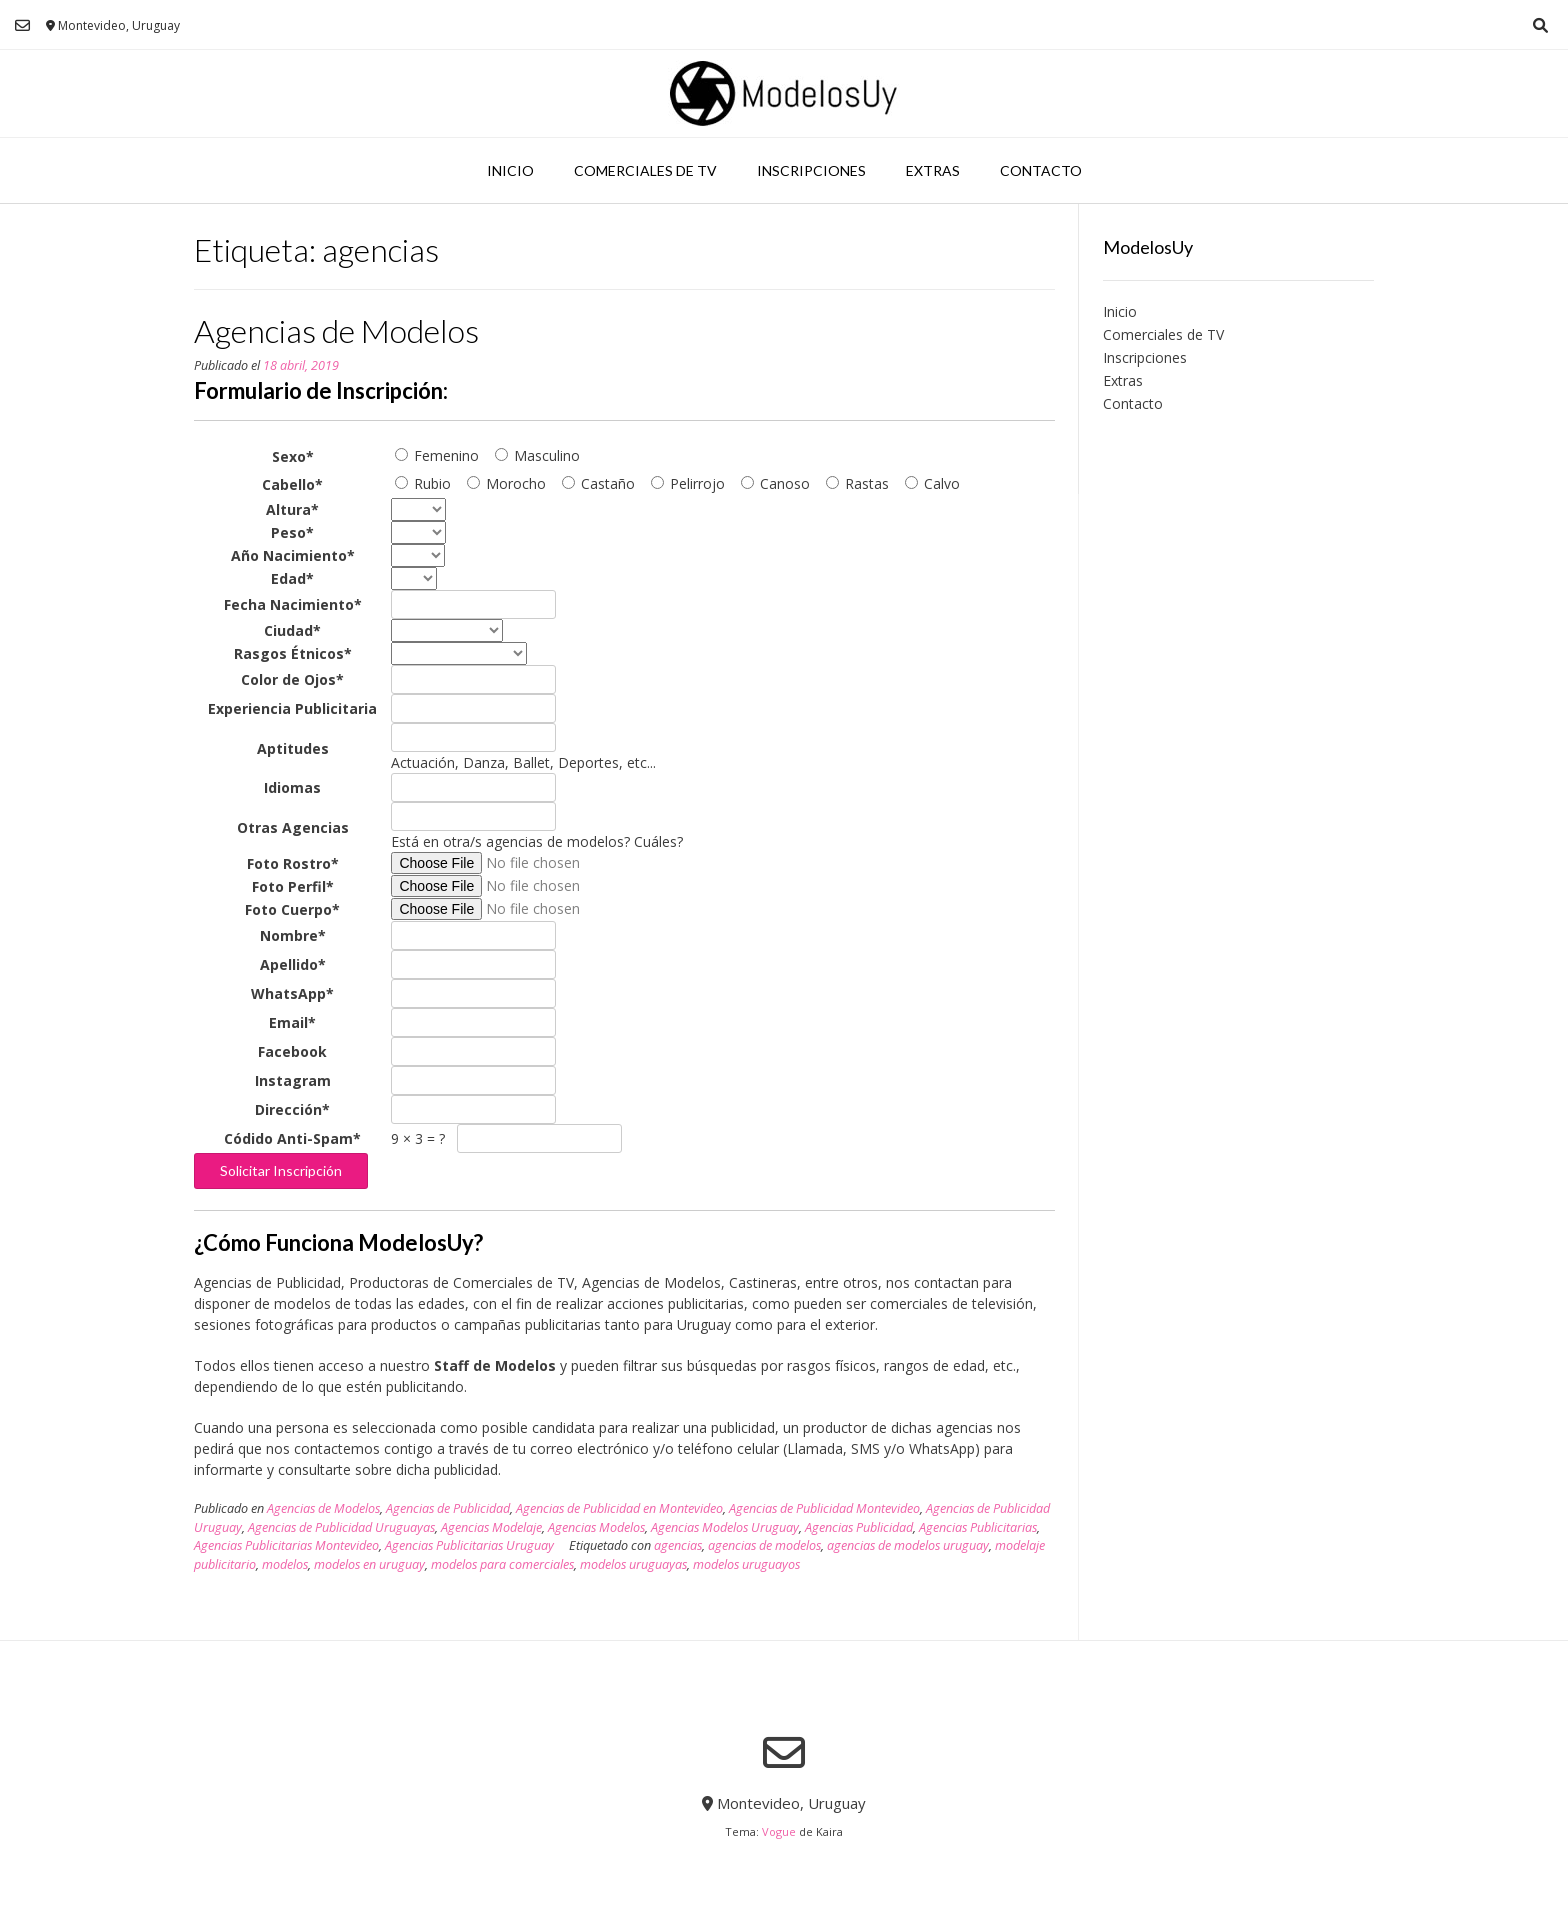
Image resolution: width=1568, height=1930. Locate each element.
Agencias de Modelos (336, 330)
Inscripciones (811, 170)
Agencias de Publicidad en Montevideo (619, 1508)
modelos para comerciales (502, 1564)
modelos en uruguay (369, 1564)
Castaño (598, 483)
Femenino (437, 455)
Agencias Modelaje (491, 1527)
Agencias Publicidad (859, 1527)
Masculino (537, 455)
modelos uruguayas (633, 1564)
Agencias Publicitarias (978, 1527)
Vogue (779, 1831)
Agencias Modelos (596, 1527)
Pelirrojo (688, 483)
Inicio (510, 170)
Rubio (423, 483)
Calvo (932, 483)
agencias (678, 1545)
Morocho (506, 483)
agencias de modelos (764, 1545)
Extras (933, 170)
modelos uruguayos (746, 1564)
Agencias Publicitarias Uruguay (469, 1545)
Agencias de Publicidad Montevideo (824, 1508)
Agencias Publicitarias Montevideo (286, 1545)
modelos (285, 1564)
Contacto (1041, 170)
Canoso (775, 483)
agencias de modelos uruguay (908, 1545)
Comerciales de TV (645, 170)
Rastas (857, 483)
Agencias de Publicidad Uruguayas (341, 1527)
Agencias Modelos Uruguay (725, 1527)
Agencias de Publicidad (448, 1508)
